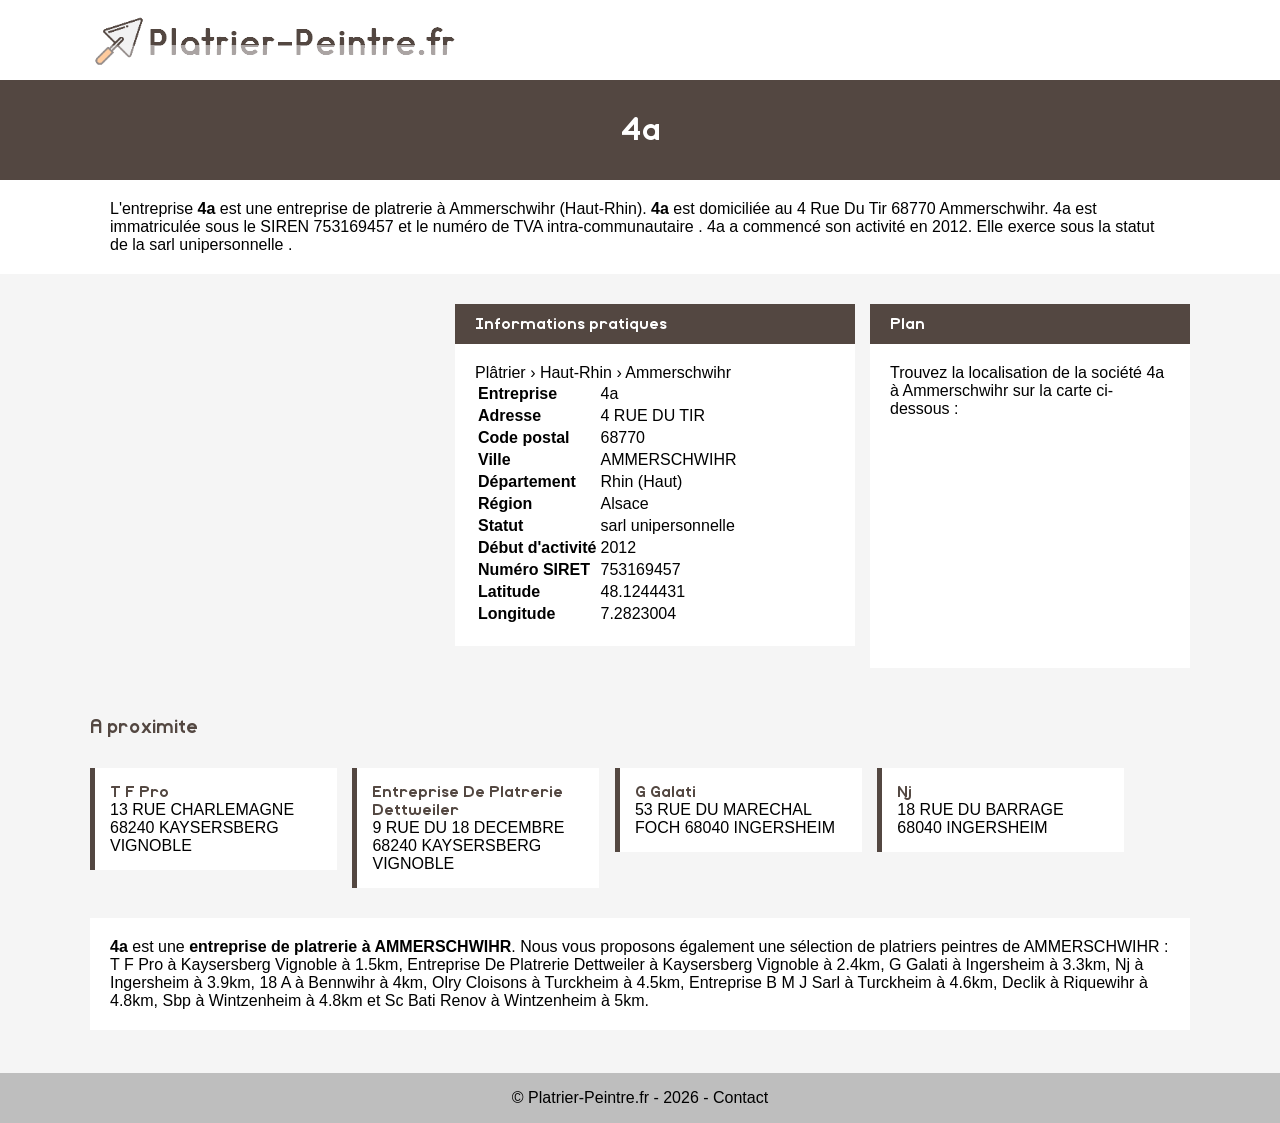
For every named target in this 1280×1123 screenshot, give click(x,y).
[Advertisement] (265, 444)
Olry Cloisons (479, 982)
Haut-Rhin (601, 208)
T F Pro (139, 792)
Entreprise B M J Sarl (764, 982)
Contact (740, 1097)
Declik (1024, 982)
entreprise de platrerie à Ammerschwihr (416, 208)
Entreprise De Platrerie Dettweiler (525, 964)
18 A (274, 982)
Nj (904, 792)
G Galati (665, 792)
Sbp (176, 1000)
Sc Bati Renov (435, 1000)
